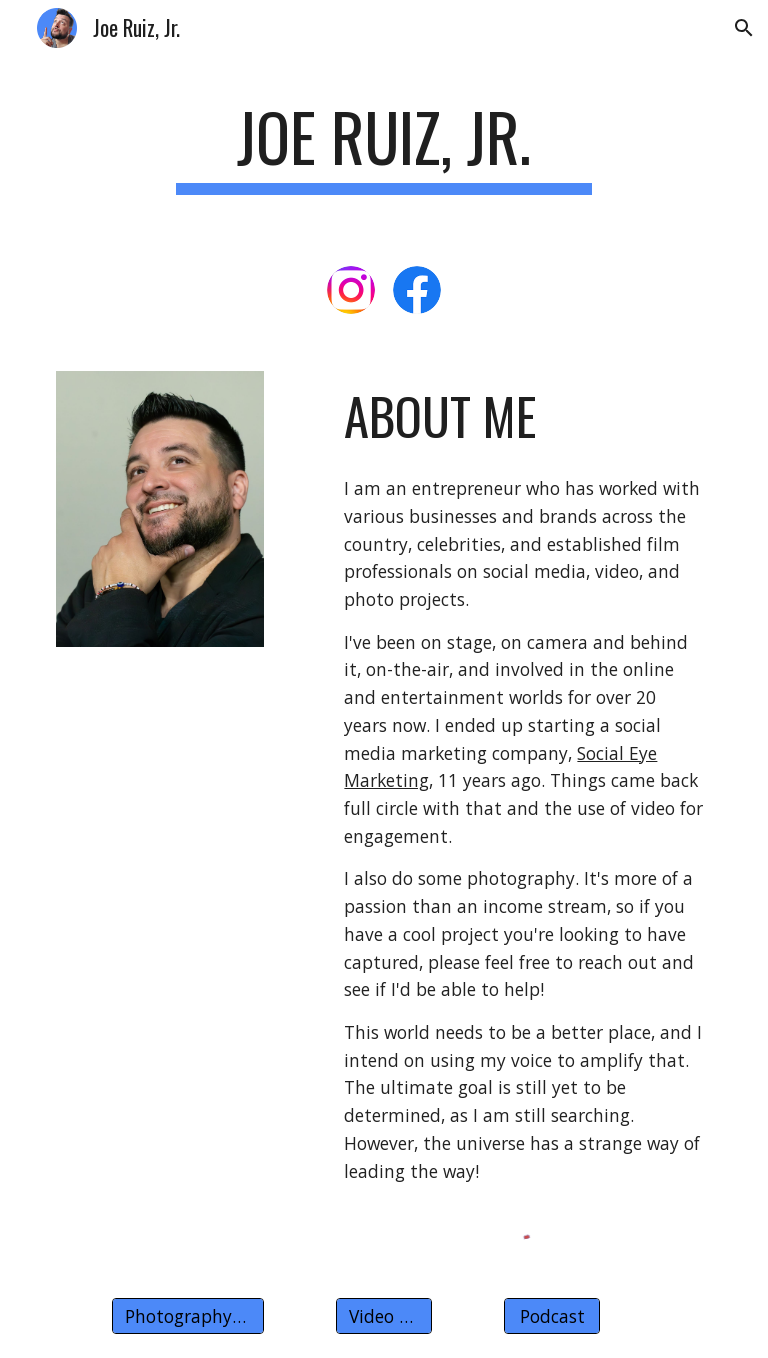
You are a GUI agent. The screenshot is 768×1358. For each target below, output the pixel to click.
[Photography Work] (187, 1315)
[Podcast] (551, 1315)
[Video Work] (383, 1315)
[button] (744, 28)
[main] (383, 146)
